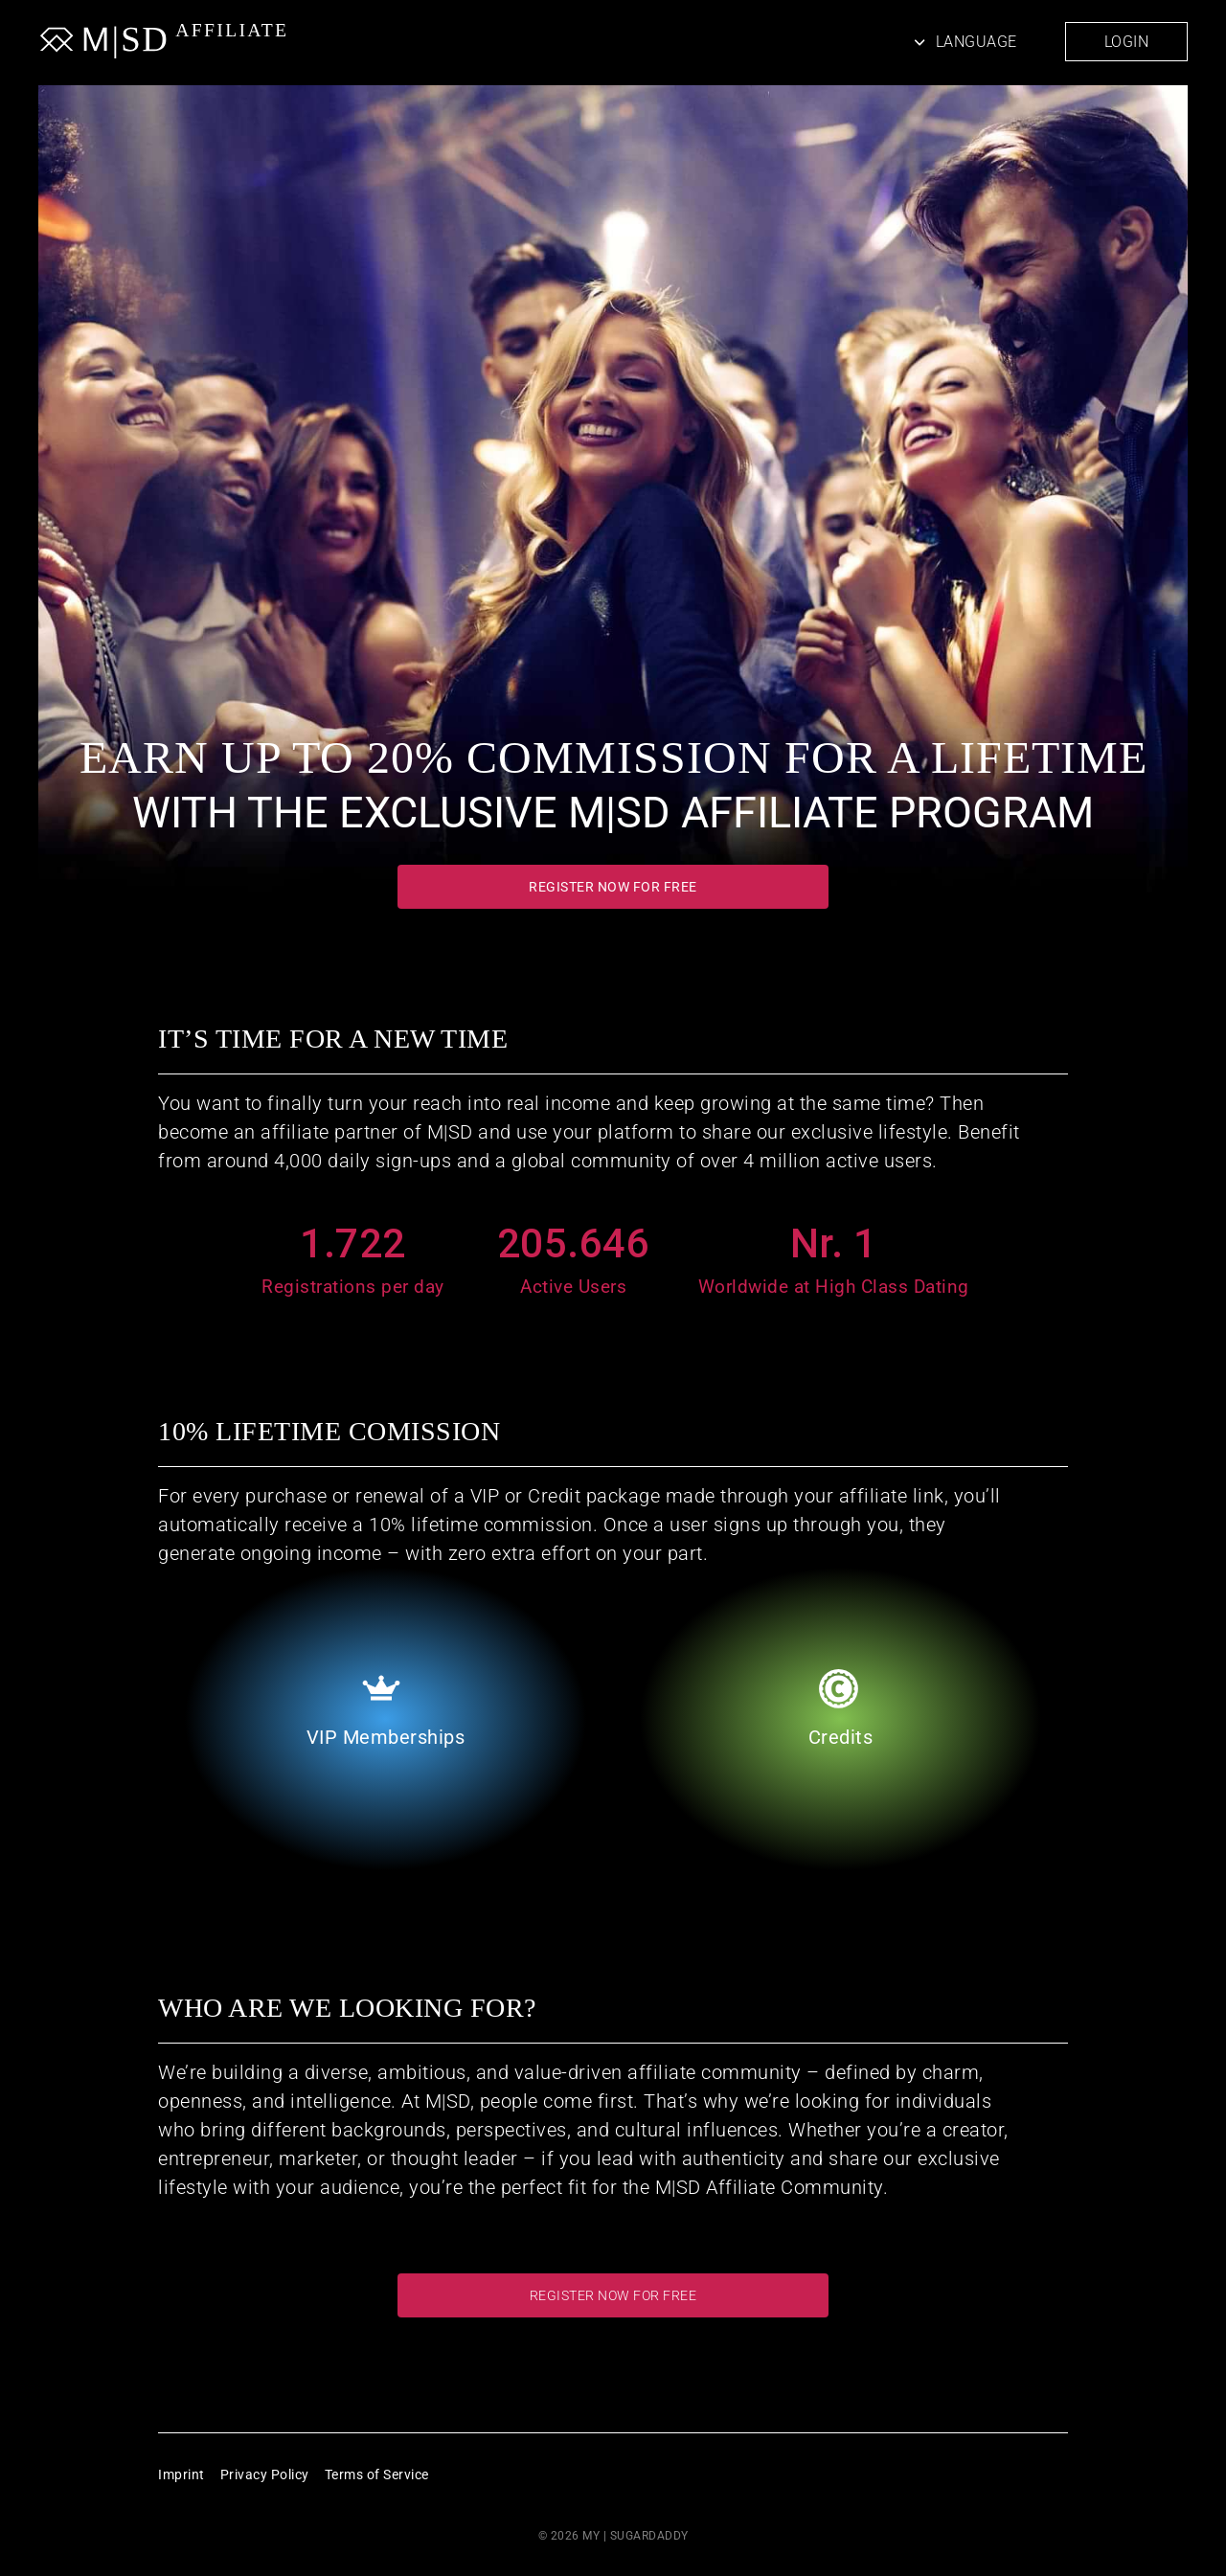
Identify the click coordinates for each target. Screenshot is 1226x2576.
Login (1126, 42)
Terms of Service (377, 2474)
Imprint (181, 2474)
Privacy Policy (264, 2474)
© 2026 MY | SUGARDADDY (613, 2536)
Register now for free (613, 886)
